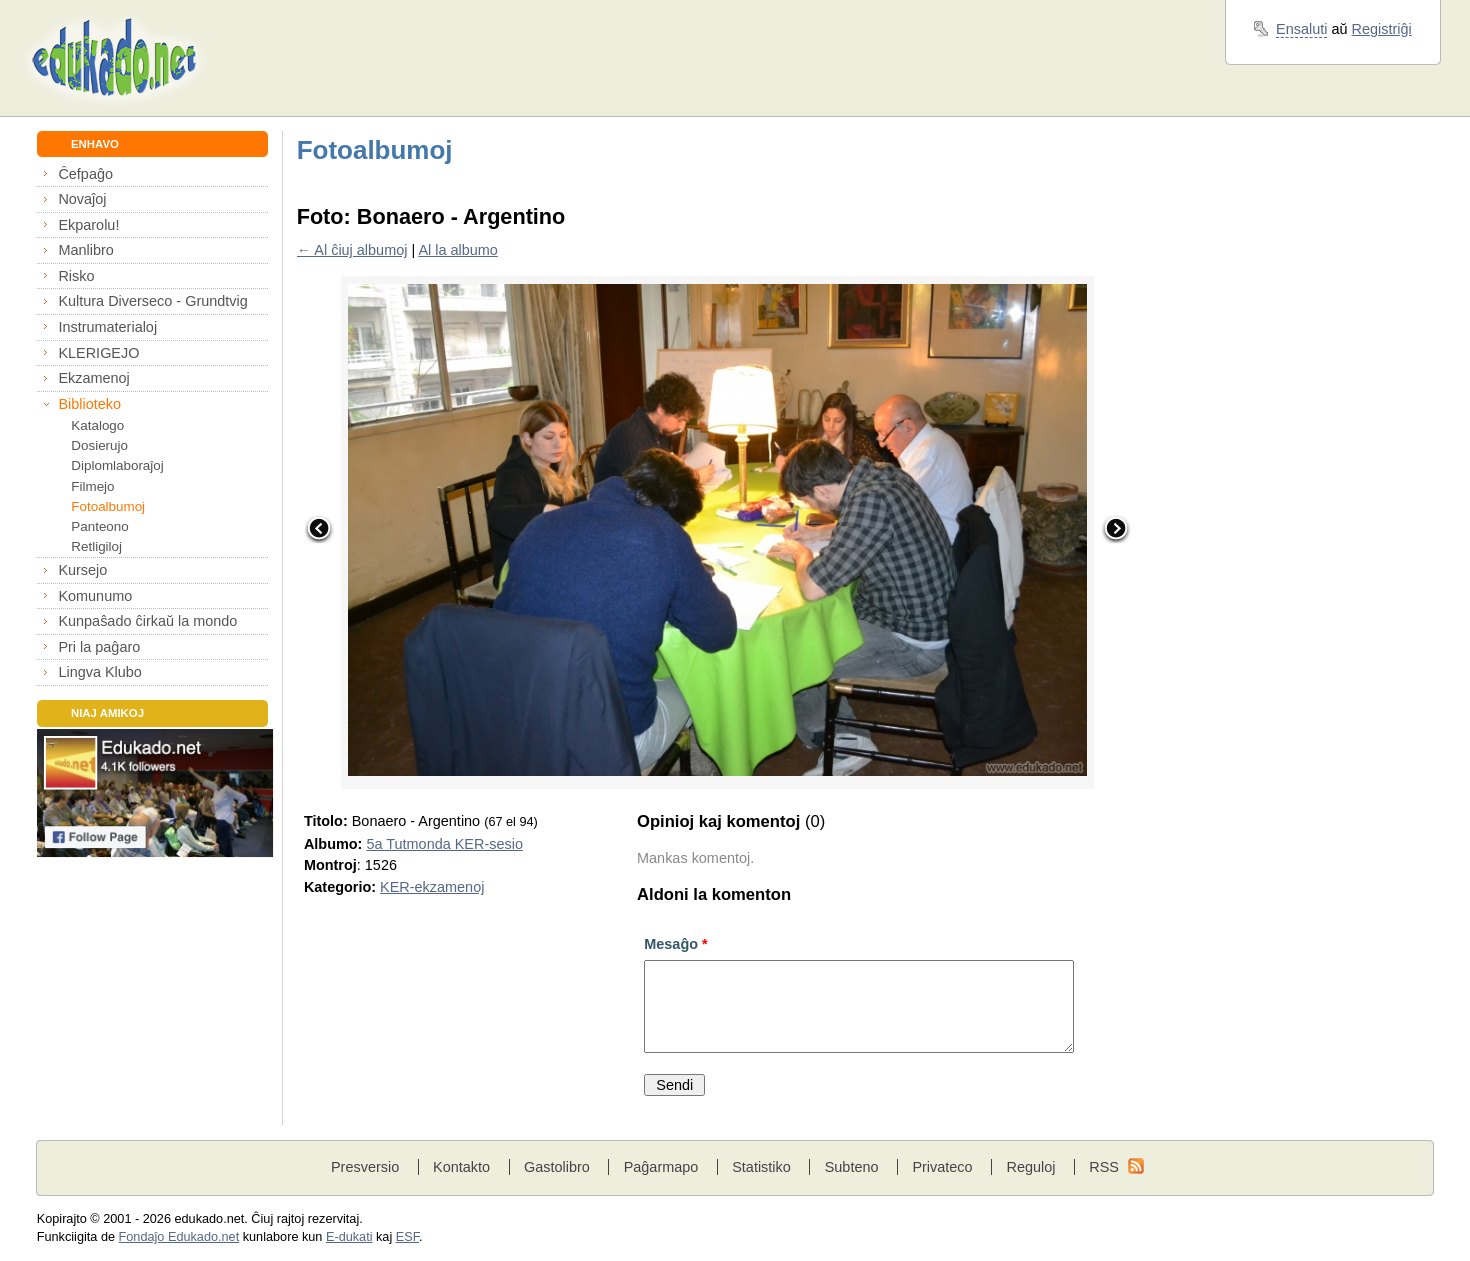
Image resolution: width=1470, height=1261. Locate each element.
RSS (1104, 1167)
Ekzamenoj (93, 378)
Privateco (942, 1167)
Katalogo (97, 425)
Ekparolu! (88, 225)
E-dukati (349, 1237)
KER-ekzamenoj (432, 887)
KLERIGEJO (98, 353)
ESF (407, 1237)
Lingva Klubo (99, 672)
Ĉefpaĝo (85, 174)
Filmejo (92, 486)
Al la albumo (457, 250)
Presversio (365, 1167)
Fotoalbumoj (108, 506)
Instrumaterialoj (107, 327)
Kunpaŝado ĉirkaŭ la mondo (147, 621)
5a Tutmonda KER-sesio (444, 844)
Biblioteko (89, 404)
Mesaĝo (675, 944)
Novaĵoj (82, 199)
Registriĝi (1382, 29)
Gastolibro (557, 1167)
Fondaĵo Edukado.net (179, 1237)
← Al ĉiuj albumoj (352, 250)
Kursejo (82, 570)
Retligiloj (96, 546)
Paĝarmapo (661, 1167)
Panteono (99, 526)
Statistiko (761, 1167)
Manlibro (85, 250)
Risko (76, 276)
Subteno (852, 1167)
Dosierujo (99, 445)
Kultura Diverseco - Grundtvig (152, 301)
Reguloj (1030, 1167)
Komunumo (95, 596)
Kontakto (461, 1167)
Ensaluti (1301, 29)
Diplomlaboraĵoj (117, 465)
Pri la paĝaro (99, 647)
